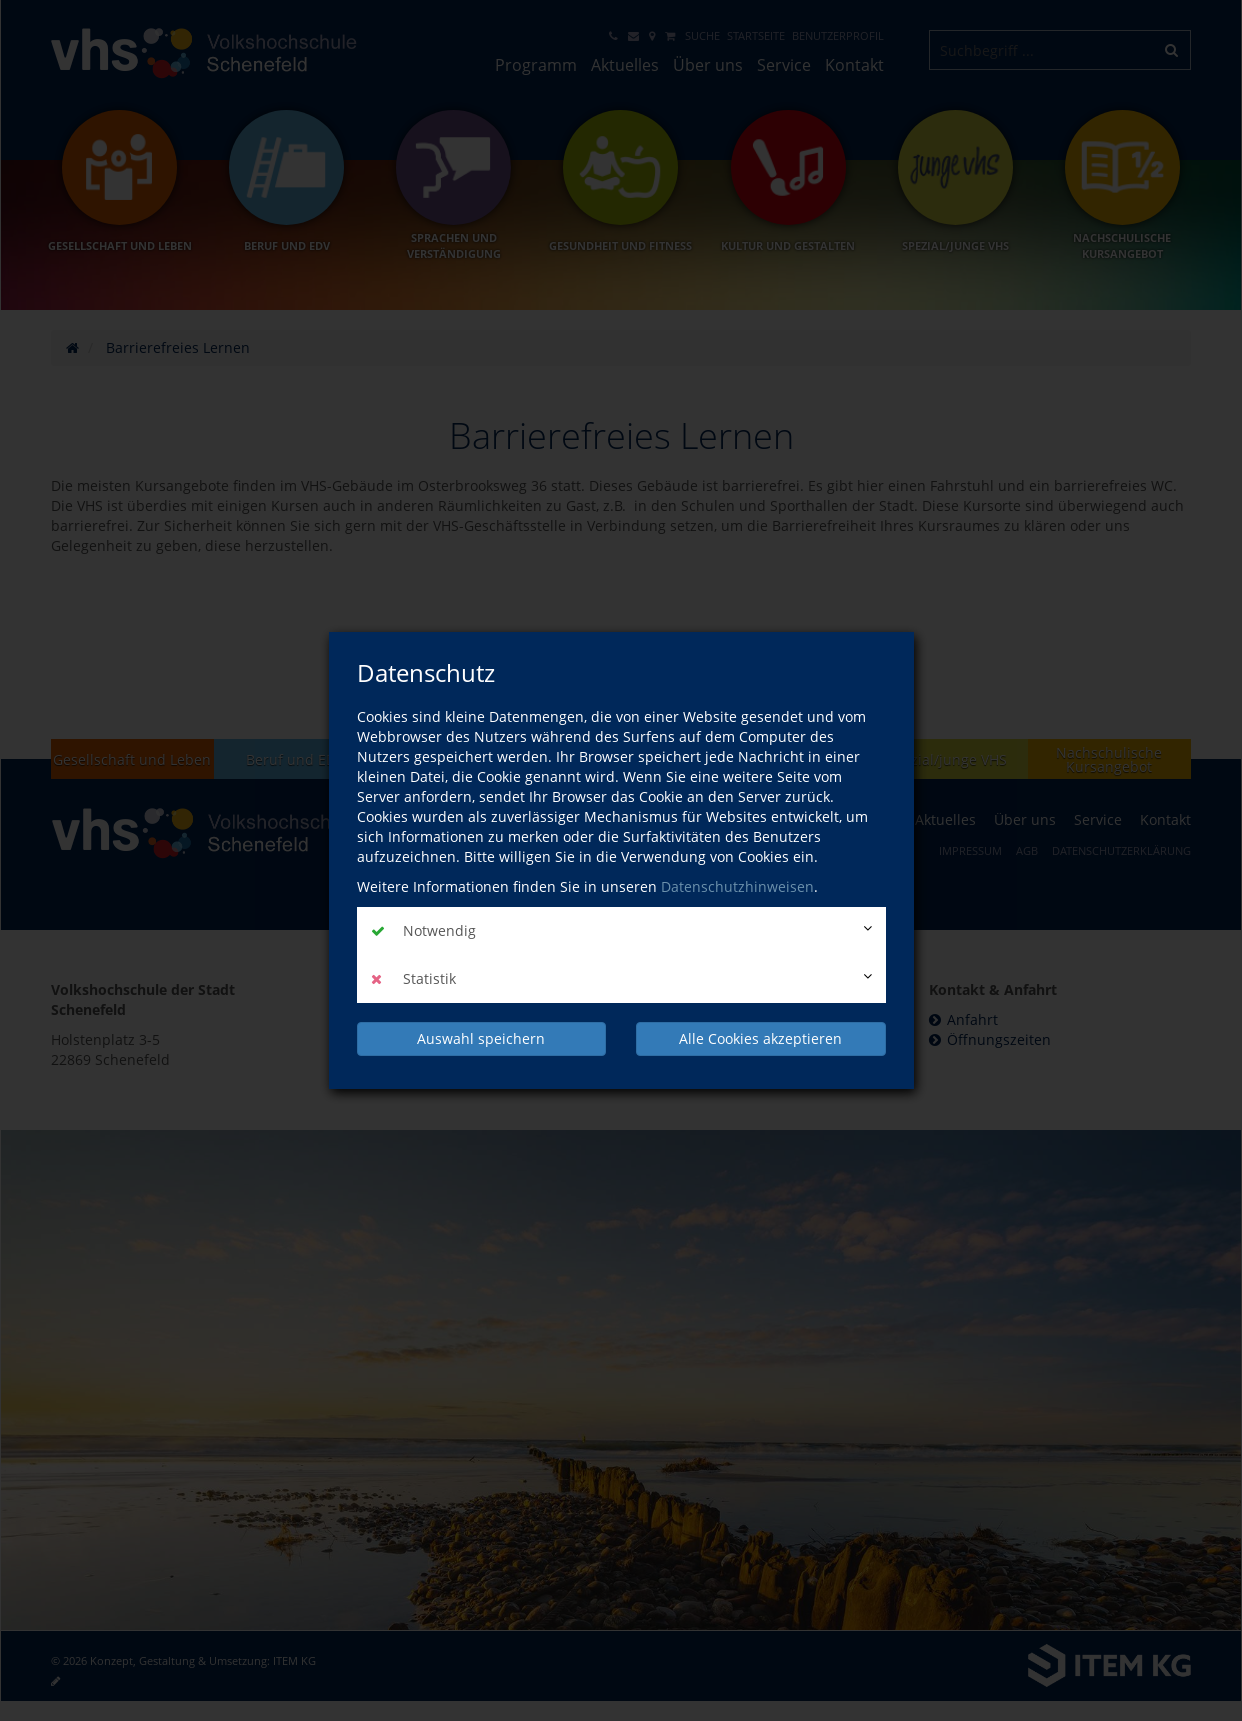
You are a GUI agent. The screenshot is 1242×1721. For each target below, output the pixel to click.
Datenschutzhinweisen (737, 886)
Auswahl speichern (481, 1038)
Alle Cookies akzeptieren (760, 1038)
